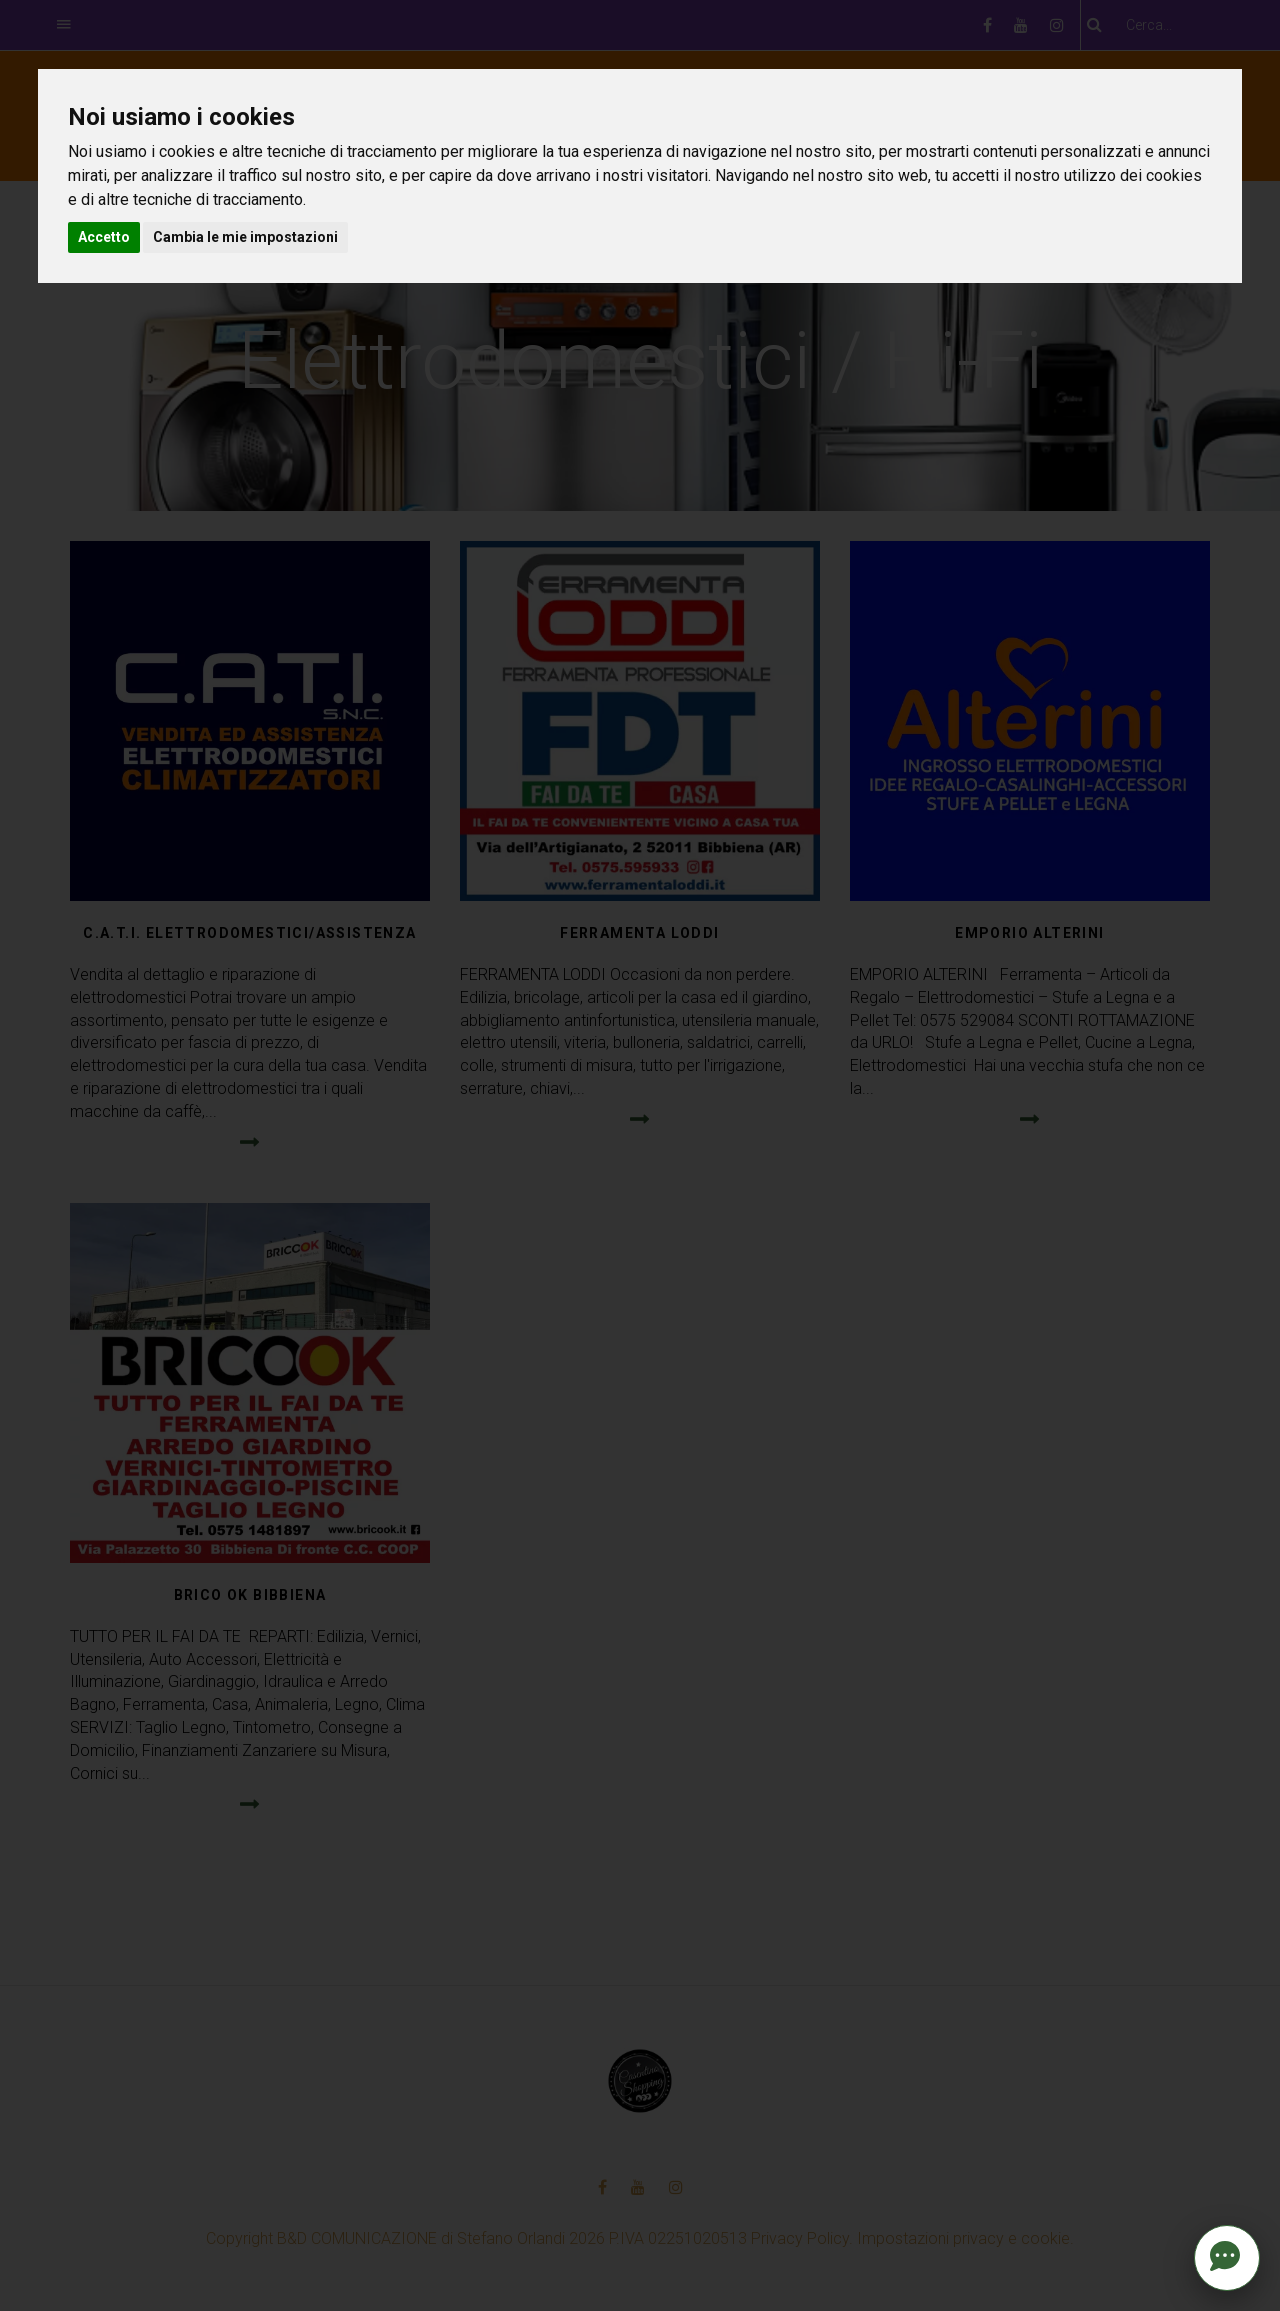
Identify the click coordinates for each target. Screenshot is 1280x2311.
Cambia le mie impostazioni (245, 237)
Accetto (104, 237)
